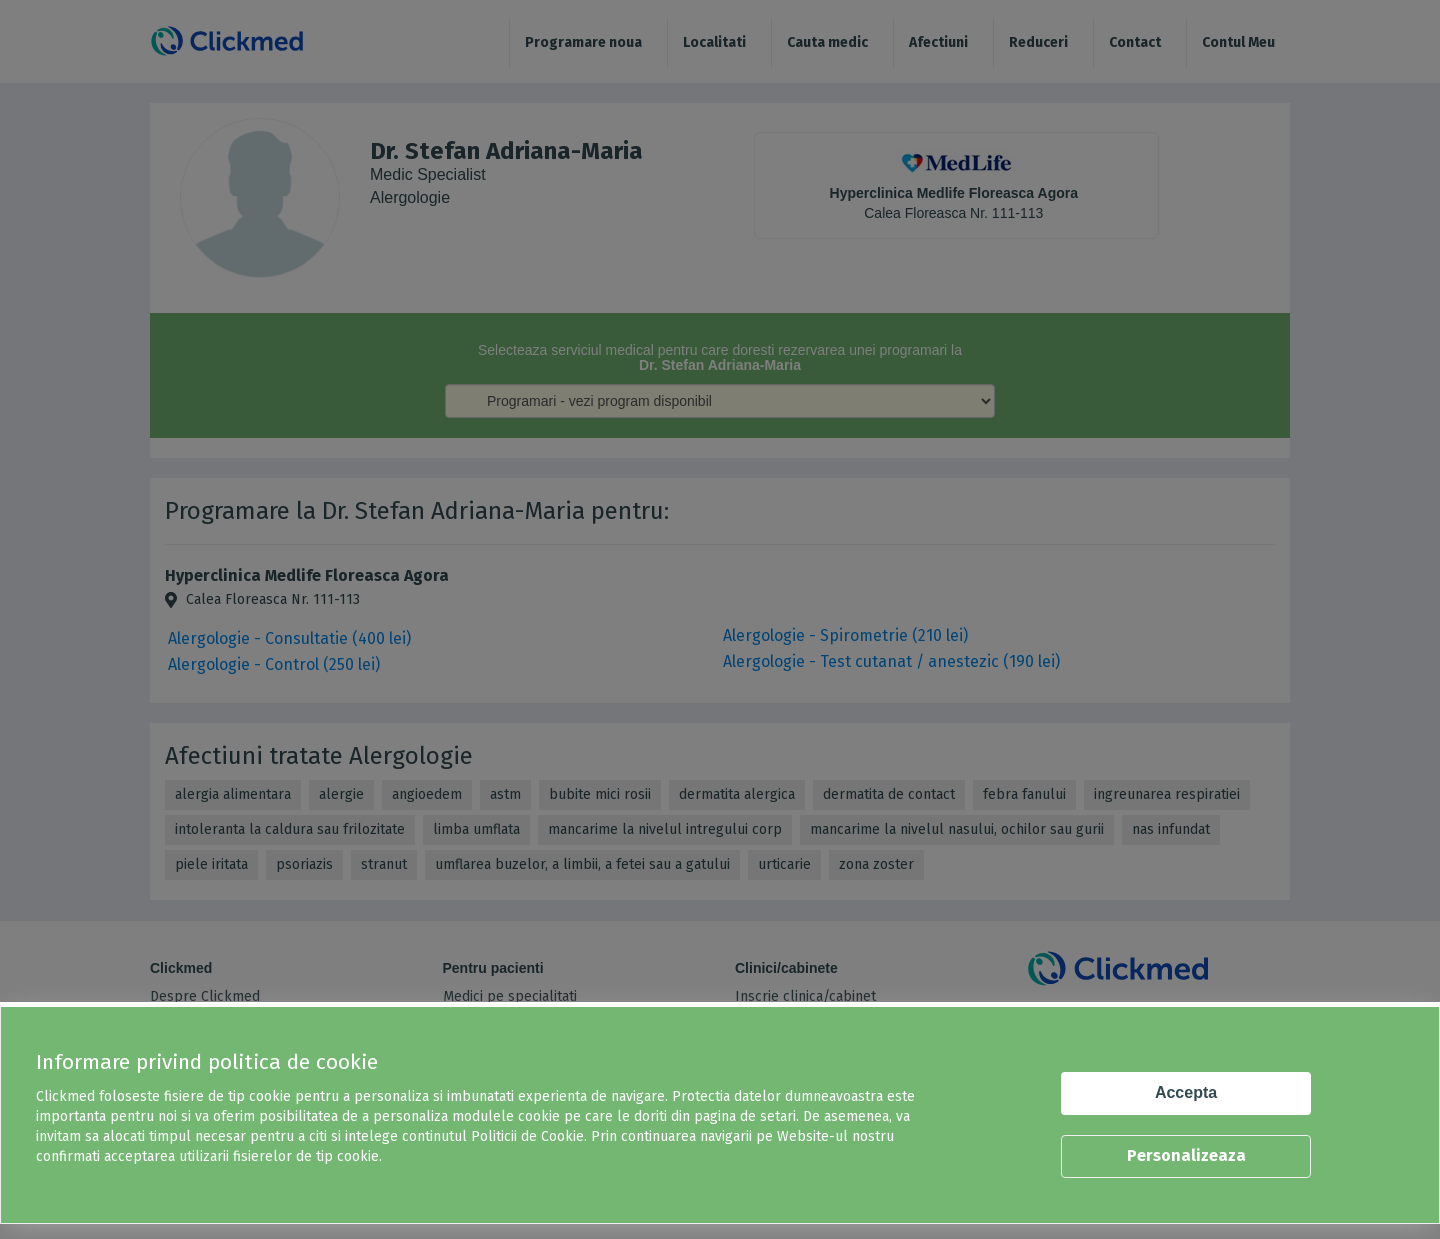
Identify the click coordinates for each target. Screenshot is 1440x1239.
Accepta (1186, 1092)
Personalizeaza (1186, 1155)
